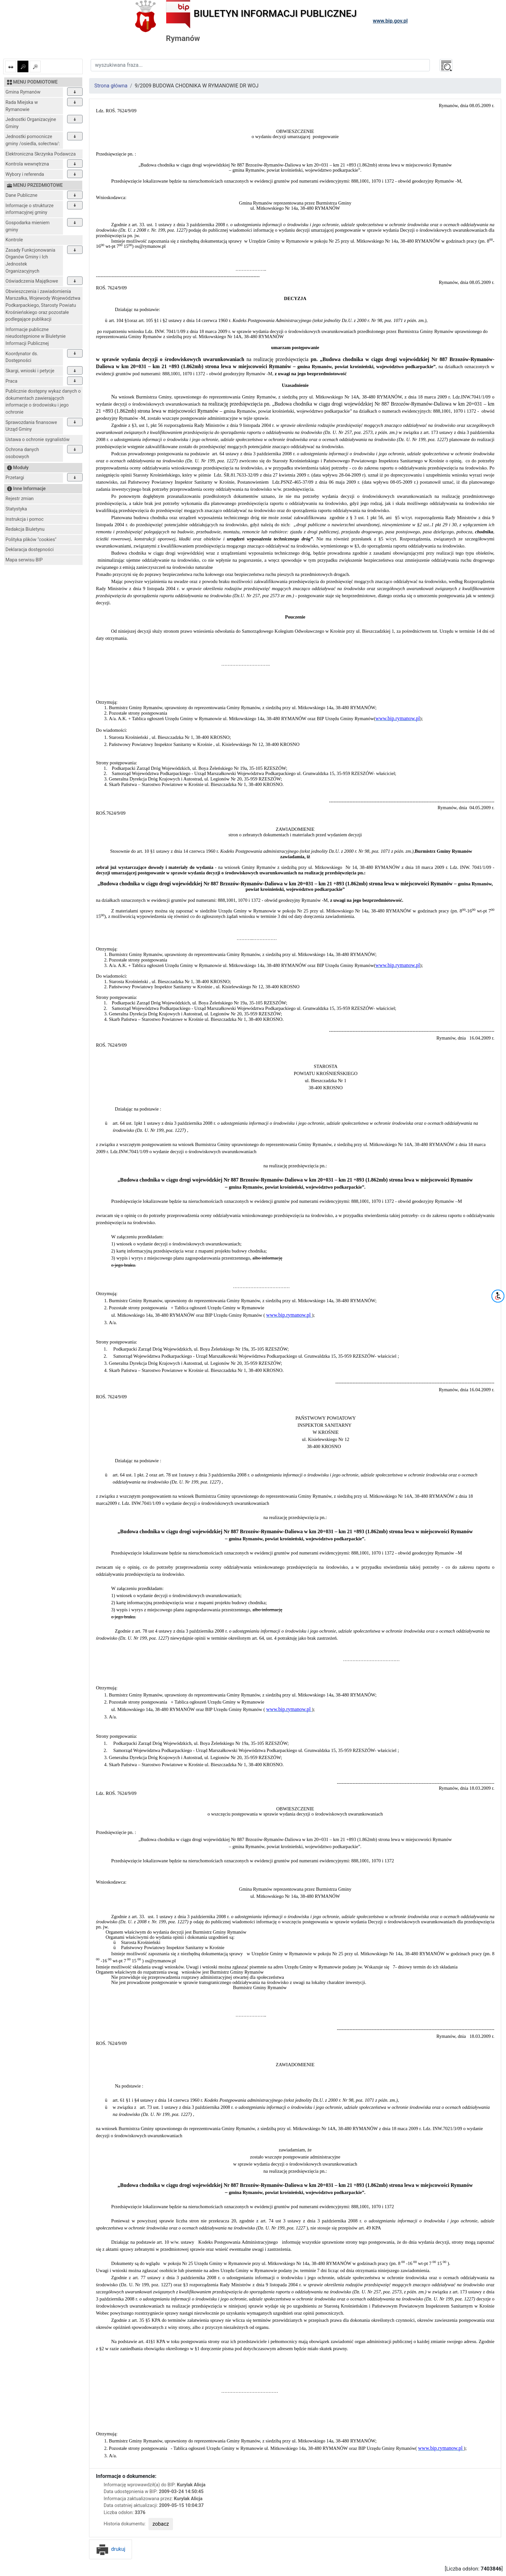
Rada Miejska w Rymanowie (21, 106)
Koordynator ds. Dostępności (21, 357)
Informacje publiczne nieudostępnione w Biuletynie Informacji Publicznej (35, 336)
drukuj (110, 2549)
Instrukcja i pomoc (24, 519)
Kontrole (14, 240)
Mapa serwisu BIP (24, 560)
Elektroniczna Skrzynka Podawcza (40, 154)
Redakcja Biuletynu (25, 529)
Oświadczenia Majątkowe (31, 281)
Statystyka (16, 509)
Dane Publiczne (21, 195)
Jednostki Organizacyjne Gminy (30, 123)
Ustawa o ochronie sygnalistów (37, 439)
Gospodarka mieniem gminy (27, 226)
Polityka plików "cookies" (30, 539)
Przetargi (14, 477)
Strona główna (110, 86)
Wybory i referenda (24, 174)
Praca (11, 381)
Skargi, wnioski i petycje (29, 371)
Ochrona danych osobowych (22, 453)
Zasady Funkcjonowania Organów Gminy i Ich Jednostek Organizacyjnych (30, 260)
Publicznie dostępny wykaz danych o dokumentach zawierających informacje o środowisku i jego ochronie (43, 401)
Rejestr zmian (19, 498)
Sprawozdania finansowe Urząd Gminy (31, 426)
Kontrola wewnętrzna (27, 164)
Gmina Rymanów (22, 92)
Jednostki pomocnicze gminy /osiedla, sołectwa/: (32, 140)
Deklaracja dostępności (29, 549)
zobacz (161, 2524)
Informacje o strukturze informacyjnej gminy (29, 209)
